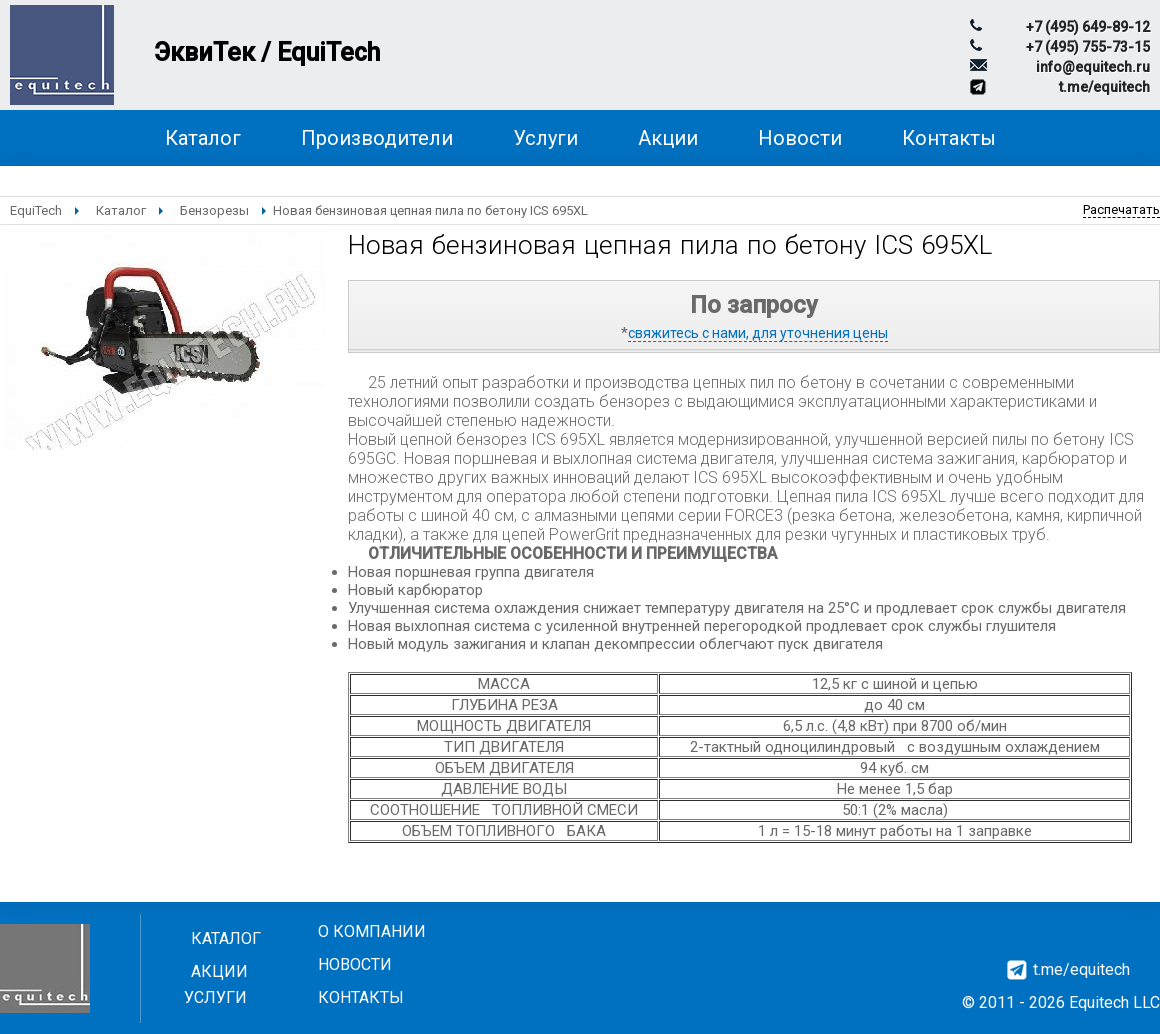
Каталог (203, 138)
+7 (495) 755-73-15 (1088, 47)
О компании (372, 931)
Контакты (949, 138)
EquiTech (36, 210)
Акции (668, 138)
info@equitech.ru (1093, 67)
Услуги (545, 138)
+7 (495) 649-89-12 (1088, 27)
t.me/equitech (1104, 87)
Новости (800, 138)
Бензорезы (214, 210)
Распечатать (1121, 209)
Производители (377, 138)
